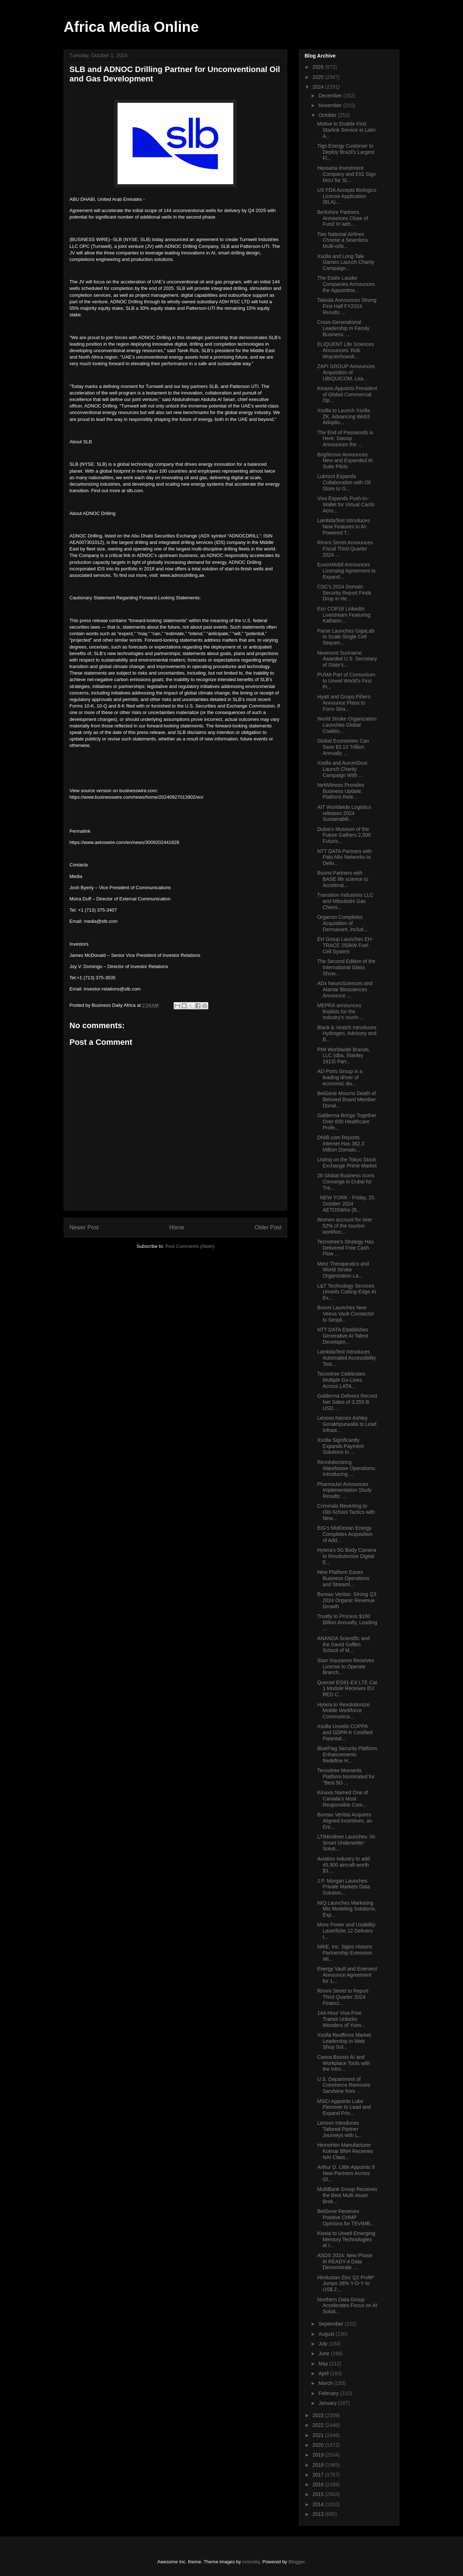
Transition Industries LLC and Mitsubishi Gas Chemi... (345, 901)
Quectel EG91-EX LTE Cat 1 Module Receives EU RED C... (347, 1689)
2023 (319, 2415)
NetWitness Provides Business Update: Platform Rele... (340, 791)
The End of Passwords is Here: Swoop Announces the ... (345, 439)
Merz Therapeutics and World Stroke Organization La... (343, 1270)
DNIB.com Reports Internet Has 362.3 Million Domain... (340, 1144)
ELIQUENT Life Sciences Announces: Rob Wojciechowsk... (345, 350)
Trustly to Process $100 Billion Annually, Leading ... (347, 1622)
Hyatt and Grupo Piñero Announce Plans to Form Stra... (343, 703)
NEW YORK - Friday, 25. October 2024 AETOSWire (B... (346, 1204)
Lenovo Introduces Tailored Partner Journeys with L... (339, 2129)
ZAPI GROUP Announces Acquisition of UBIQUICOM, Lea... (346, 372)
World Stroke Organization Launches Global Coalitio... (347, 725)
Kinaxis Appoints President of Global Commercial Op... (347, 394)
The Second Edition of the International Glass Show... (346, 967)
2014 (319, 2504)
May (323, 2363)
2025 (319, 77)
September (331, 2324)
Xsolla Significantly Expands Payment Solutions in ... (340, 1446)
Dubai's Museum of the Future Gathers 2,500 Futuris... (344, 835)
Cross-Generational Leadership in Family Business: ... (343, 328)
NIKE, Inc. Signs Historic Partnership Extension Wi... (345, 1953)
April (324, 2373)
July (323, 2344)
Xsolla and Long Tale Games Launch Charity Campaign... (345, 262)
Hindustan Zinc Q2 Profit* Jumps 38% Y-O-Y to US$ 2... (345, 2284)
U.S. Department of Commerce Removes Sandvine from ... (343, 2085)
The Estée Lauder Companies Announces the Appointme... (346, 284)
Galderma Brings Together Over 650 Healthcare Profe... (346, 1121)
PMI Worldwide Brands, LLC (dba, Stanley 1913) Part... (343, 1056)
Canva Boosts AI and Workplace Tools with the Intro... (343, 2063)
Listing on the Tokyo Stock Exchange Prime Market (347, 1163)
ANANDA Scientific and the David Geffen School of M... (343, 1644)
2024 (319, 87)
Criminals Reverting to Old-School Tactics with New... (346, 1512)
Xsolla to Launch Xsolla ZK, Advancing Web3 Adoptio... (343, 416)
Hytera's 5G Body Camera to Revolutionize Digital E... (346, 1556)
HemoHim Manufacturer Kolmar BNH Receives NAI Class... (345, 2151)
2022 (319, 2425)
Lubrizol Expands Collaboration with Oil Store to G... (343, 482)
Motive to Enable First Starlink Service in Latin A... (346, 130)
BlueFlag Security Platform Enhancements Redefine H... (347, 1754)
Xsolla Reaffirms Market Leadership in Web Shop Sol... (344, 2041)
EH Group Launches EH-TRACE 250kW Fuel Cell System (345, 945)
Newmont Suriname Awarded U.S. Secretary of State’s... (347, 659)
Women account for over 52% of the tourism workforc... (344, 1226)
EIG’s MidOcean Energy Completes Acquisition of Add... (345, 1534)
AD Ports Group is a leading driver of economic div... (339, 1077)
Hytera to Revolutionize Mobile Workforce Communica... (343, 1711)
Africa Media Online (131, 27)
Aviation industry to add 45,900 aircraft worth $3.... (343, 1865)
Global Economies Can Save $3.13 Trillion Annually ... (343, 747)
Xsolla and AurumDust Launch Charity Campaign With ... (342, 769)
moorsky (251, 2561)
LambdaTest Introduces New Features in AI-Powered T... (343, 527)
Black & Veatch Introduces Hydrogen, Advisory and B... (347, 1034)
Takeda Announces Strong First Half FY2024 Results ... (346, 306)
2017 (319, 2475)
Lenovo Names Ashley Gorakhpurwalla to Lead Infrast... (347, 1424)
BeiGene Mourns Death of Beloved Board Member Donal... (346, 1099)
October (328, 115)
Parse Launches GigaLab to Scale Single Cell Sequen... (345, 637)
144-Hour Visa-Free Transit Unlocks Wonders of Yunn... (341, 2019)
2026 (319, 67)
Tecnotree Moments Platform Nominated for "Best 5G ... (346, 1777)
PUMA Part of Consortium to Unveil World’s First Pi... (346, 681)
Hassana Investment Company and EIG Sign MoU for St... (346, 174)
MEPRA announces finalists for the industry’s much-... (340, 1011)
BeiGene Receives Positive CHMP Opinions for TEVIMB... (345, 2217)
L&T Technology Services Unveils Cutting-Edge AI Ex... (346, 1292)
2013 (319, 2514)
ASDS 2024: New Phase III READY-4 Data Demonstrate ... (345, 2261)
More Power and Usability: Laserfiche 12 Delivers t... (346, 1931)
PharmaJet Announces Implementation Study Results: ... (344, 1490)
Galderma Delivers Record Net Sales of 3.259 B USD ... (347, 1402)
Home (176, 1227)
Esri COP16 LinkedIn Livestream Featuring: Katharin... (344, 615)
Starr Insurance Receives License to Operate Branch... (345, 1666)
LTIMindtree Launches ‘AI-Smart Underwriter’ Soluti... (346, 1843)
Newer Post (84, 1227)
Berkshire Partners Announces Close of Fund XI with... (342, 218)
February (329, 2393)
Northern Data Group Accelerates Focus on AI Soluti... (347, 2306)
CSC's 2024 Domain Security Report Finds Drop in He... (344, 593)
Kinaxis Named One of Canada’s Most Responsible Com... (342, 1799)
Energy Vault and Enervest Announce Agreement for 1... (347, 1975)
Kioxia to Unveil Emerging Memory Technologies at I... (346, 2239)
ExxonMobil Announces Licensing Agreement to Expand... (346, 571)
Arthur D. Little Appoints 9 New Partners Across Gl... (346, 2173)
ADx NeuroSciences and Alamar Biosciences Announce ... (345, 989)
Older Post (268, 1227)
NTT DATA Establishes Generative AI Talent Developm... (342, 1336)
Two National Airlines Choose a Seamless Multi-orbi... (342, 240)
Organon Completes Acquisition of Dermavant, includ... (342, 923)
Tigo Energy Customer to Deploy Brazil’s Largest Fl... (345, 152)
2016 (319, 2484)
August (326, 2334)
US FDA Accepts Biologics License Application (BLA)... (346, 196)
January (328, 2403)
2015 (319, 2494)
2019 (319, 2455)
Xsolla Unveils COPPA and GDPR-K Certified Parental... (345, 1732)
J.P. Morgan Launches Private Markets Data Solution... (343, 1887)
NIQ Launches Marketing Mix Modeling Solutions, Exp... (346, 1909)
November (330, 105)
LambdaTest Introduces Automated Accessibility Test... (346, 1358)
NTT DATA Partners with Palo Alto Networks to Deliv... (344, 857)
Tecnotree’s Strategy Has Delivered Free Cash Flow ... (345, 1248)
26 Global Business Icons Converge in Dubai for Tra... (345, 1182)
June (324, 2353)
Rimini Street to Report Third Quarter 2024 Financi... (343, 1997)
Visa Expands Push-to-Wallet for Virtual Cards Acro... (345, 504)
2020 (319, 2445)
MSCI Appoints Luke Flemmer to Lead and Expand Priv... (344, 2107)
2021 (319, 2435)
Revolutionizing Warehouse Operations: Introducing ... (346, 1468)
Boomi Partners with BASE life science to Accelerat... (342, 879)
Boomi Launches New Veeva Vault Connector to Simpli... (345, 1314)
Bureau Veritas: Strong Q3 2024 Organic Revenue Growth (346, 1600)
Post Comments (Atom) (189, 1246)
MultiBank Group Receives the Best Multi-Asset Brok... (347, 2195)
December (330, 95)
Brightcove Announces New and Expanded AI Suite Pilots (345, 461)
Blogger (297, 2561)
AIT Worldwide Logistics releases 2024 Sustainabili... (344, 813)
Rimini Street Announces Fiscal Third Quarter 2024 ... (345, 549)
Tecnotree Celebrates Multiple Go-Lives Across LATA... (341, 1380)
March (326, 2383)
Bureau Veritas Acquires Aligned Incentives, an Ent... (344, 1821)
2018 (319, 2465)
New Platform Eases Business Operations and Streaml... (343, 1578)
